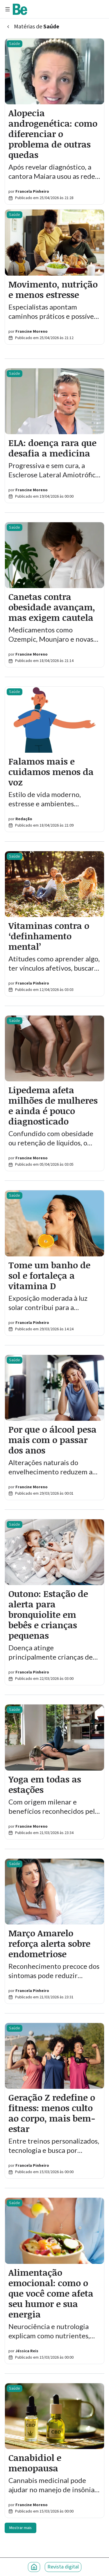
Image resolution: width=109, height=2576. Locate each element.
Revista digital (63, 2566)
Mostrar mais (20, 2528)
